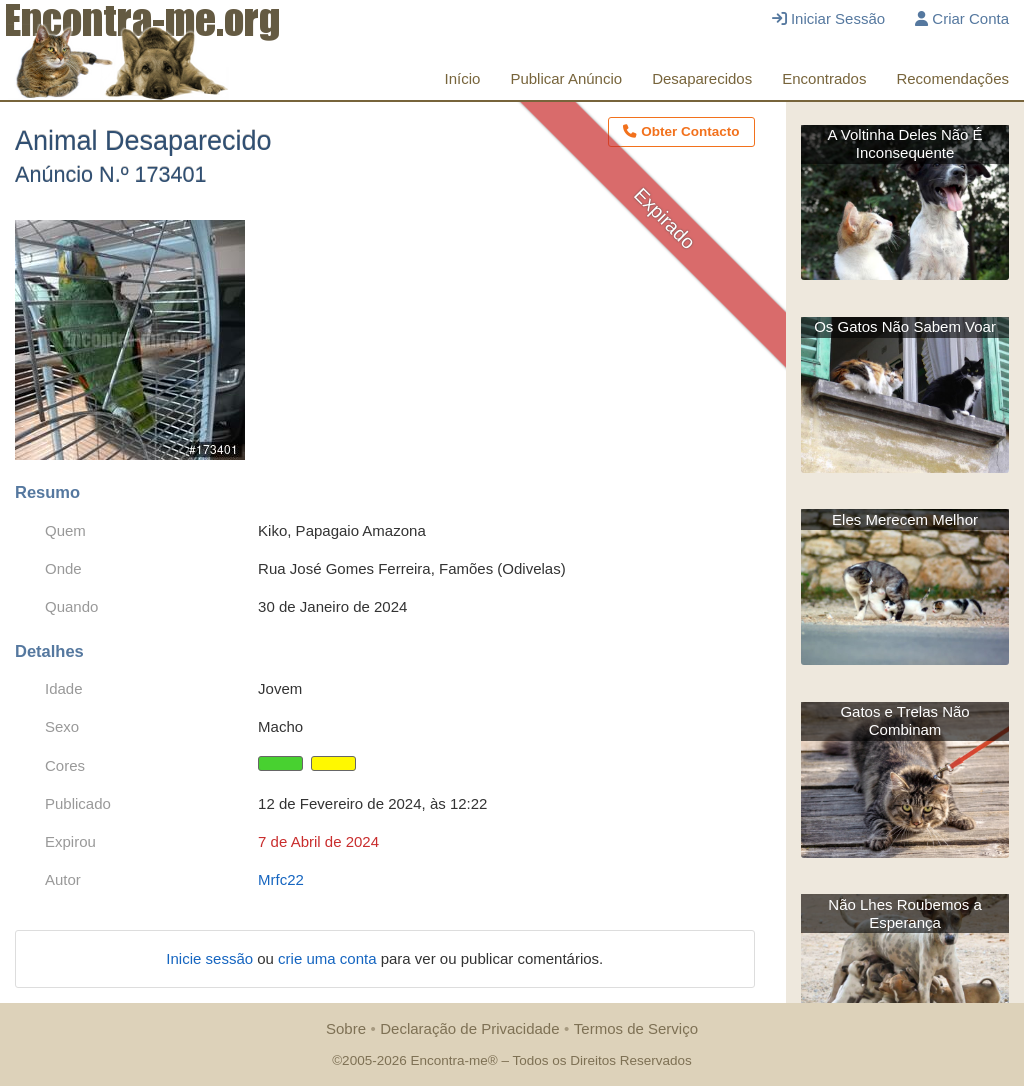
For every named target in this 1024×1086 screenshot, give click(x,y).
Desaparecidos (702, 78)
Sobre (346, 1028)
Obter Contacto (681, 131)
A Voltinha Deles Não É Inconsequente (905, 143)
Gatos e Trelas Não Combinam (904, 720)
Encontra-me (448, 1060)
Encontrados (824, 78)
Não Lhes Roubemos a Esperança (904, 913)
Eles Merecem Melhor (905, 519)
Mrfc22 (281, 879)
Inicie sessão (211, 958)
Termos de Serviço (636, 1028)
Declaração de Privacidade (469, 1028)
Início (463, 78)
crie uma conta (329, 958)
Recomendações (952, 78)
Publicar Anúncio (566, 78)
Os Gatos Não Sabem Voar (905, 326)
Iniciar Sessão (828, 18)
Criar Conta (962, 18)
